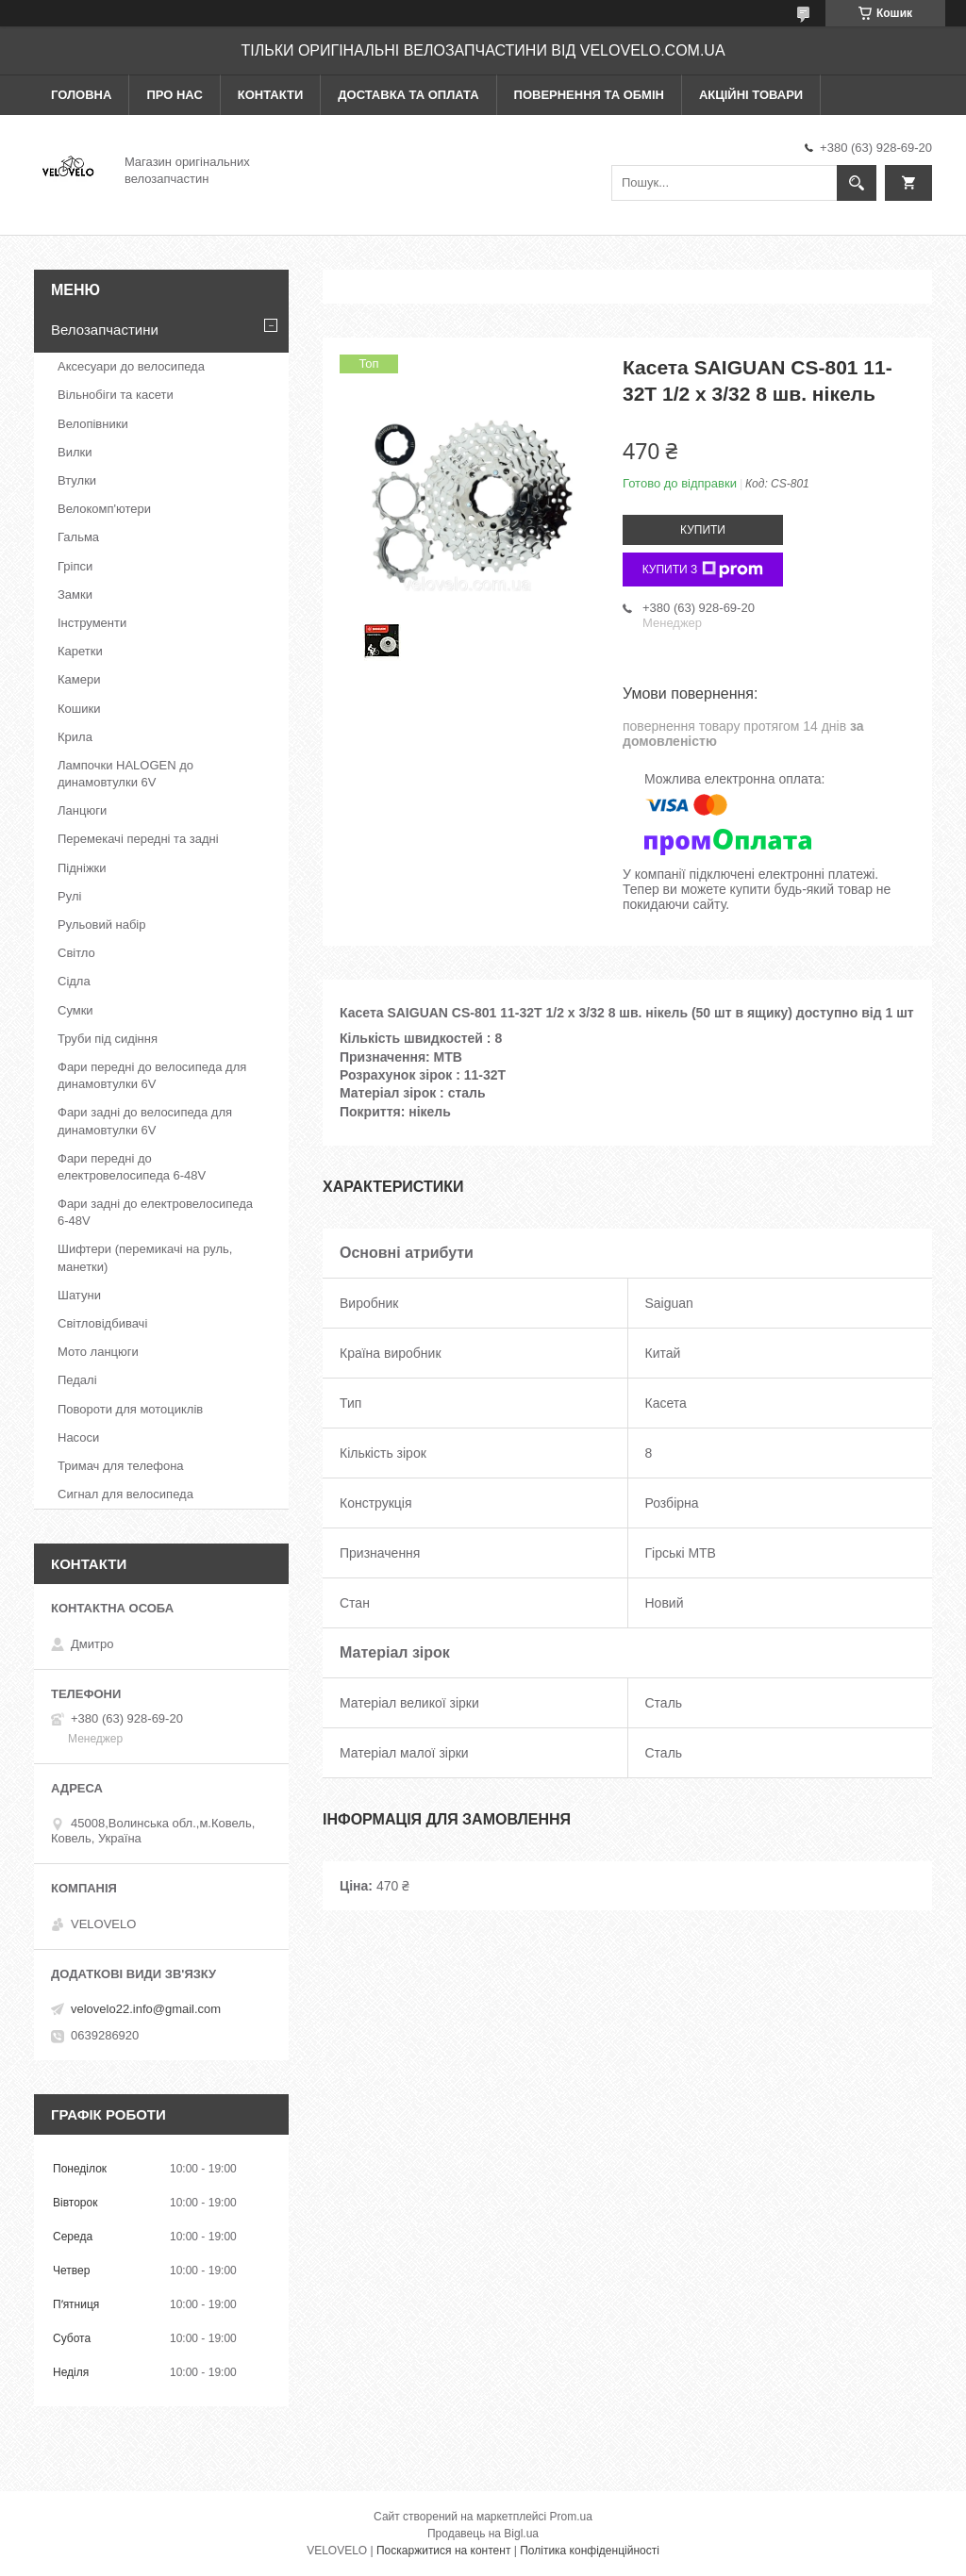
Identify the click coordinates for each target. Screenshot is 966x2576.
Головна (81, 95)
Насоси (78, 1437)
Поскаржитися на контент (443, 2550)
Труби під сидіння (108, 1039)
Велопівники (93, 424)
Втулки (77, 480)
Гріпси (75, 566)
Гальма (78, 537)
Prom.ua (571, 2516)
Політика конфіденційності (589, 2550)
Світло (76, 953)
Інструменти (92, 623)
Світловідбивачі (102, 1323)
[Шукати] (856, 183)
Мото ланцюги (98, 1352)
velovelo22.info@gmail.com (146, 2009)
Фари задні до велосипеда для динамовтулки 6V (145, 1120)
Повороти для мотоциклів (130, 1409)
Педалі (77, 1380)
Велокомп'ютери (104, 509)
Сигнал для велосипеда (125, 1494)
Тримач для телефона (121, 1466)
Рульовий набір (102, 924)
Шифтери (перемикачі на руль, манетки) (145, 1257)
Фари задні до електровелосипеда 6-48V (155, 1212)
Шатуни (79, 1295)
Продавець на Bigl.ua (483, 2533)
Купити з (703, 569)
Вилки (75, 452)
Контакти (271, 95)
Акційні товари (751, 95)
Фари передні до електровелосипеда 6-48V (132, 1166)
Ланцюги (82, 810)
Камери (79, 679)
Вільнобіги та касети (116, 395)
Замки (75, 594)
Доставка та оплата (408, 95)
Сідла (74, 981)
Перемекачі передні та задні (138, 839)
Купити (702, 530)
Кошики (79, 709)
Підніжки (82, 868)
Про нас (174, 95)
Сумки (75, 1010)
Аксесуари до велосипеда (131, 366)
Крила (75, 737)
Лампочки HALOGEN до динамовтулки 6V (125, 773)
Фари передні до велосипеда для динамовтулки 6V (152, 1075)
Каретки (80, 651)
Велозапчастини (104, 330)
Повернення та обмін (589, 95)
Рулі (69, 896)
